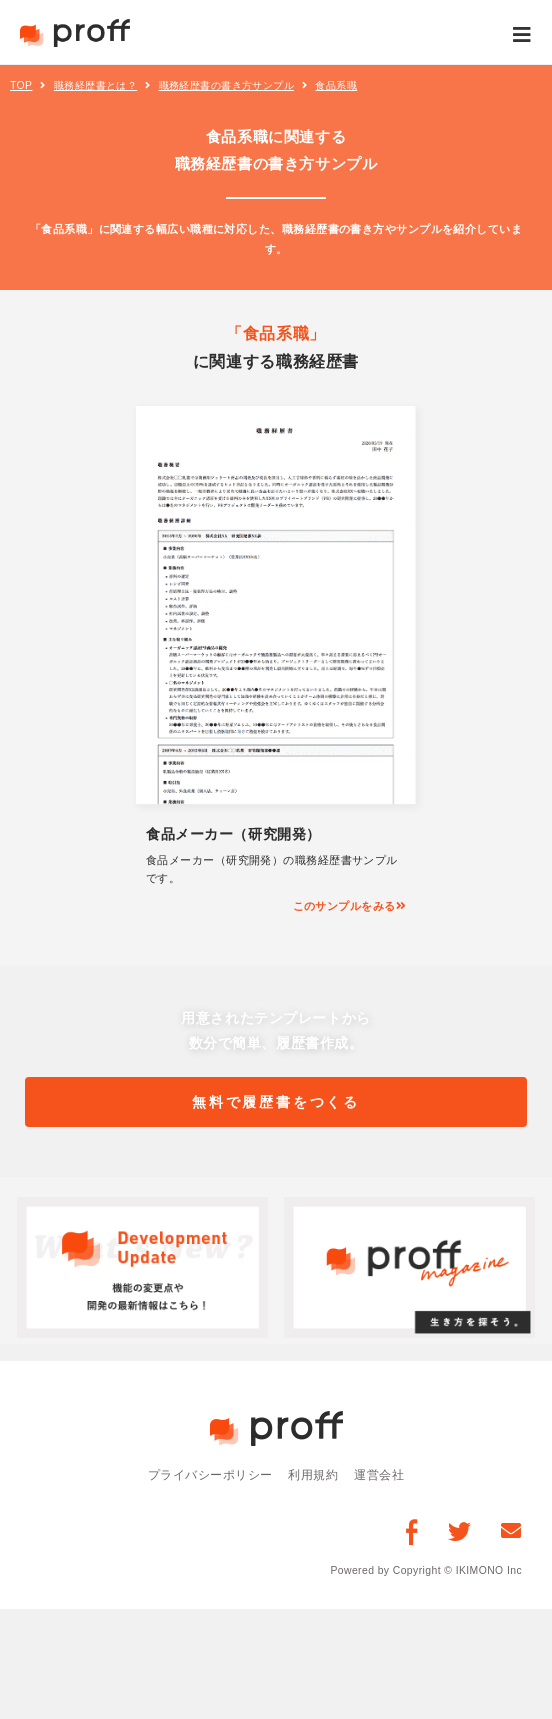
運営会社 (379, 1474)
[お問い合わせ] (511, 1530)
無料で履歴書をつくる (276, 1102)
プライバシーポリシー (210, 1474)
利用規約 (313, 1474)
